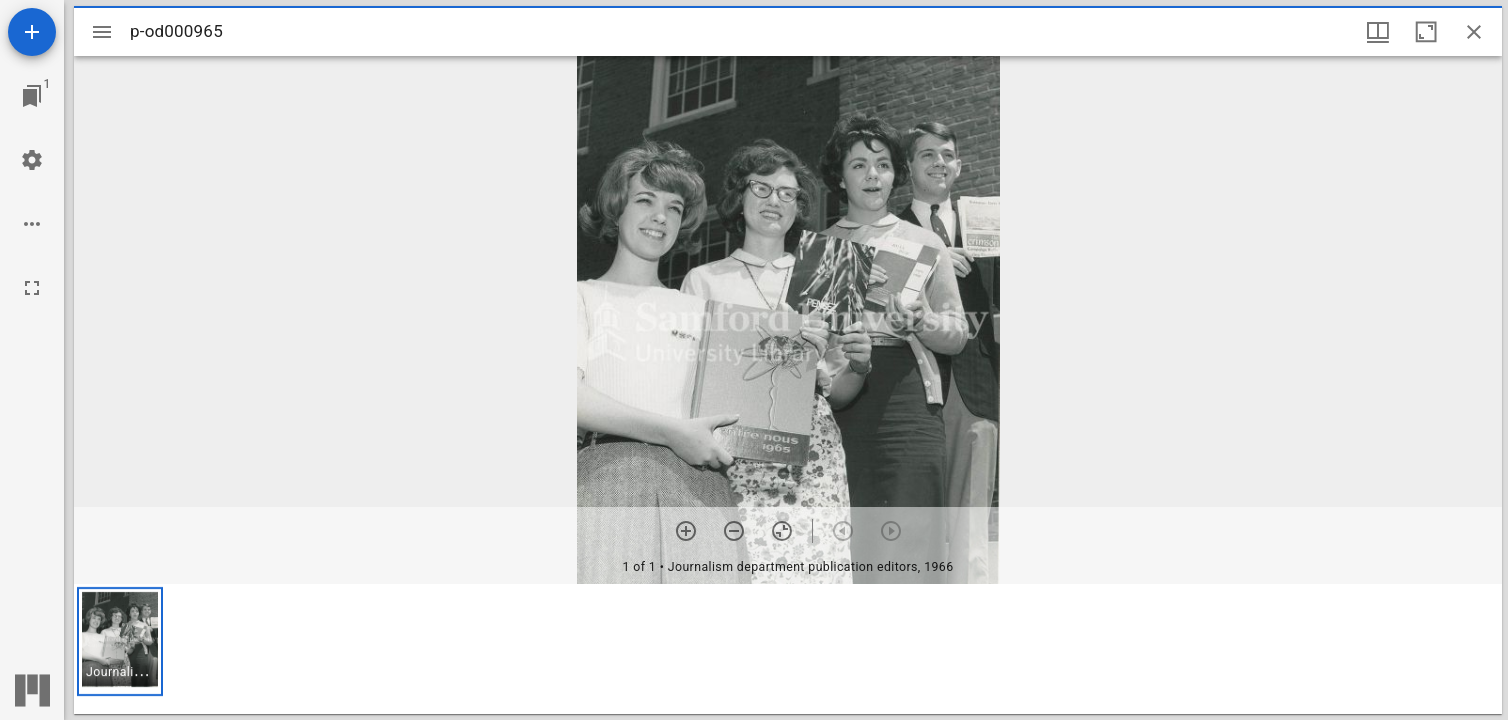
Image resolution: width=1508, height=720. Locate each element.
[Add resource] (32, 32)
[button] (120, 641)
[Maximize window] (1426, 32)
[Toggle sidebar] (102, 32)
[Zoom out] (734, 531)
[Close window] (1474, 32)
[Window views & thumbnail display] (1378, 32)
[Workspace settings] (32, 160)
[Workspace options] (32, 224)
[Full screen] (32, 288)
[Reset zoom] (782, 531)
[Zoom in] (686, 531)
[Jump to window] (32, 96)
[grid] (788, 649)
